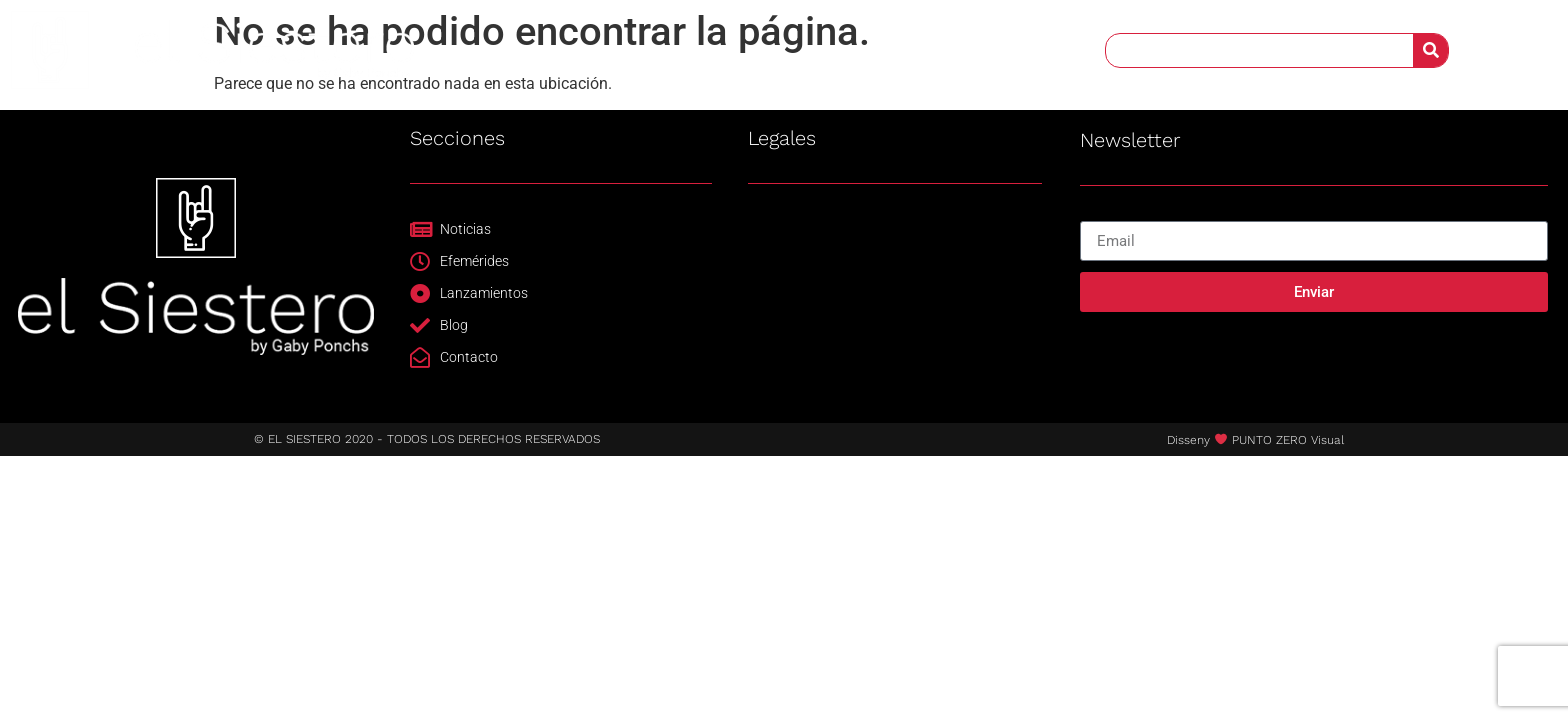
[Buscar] (1430, 49)
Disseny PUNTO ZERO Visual (1255, 440)
